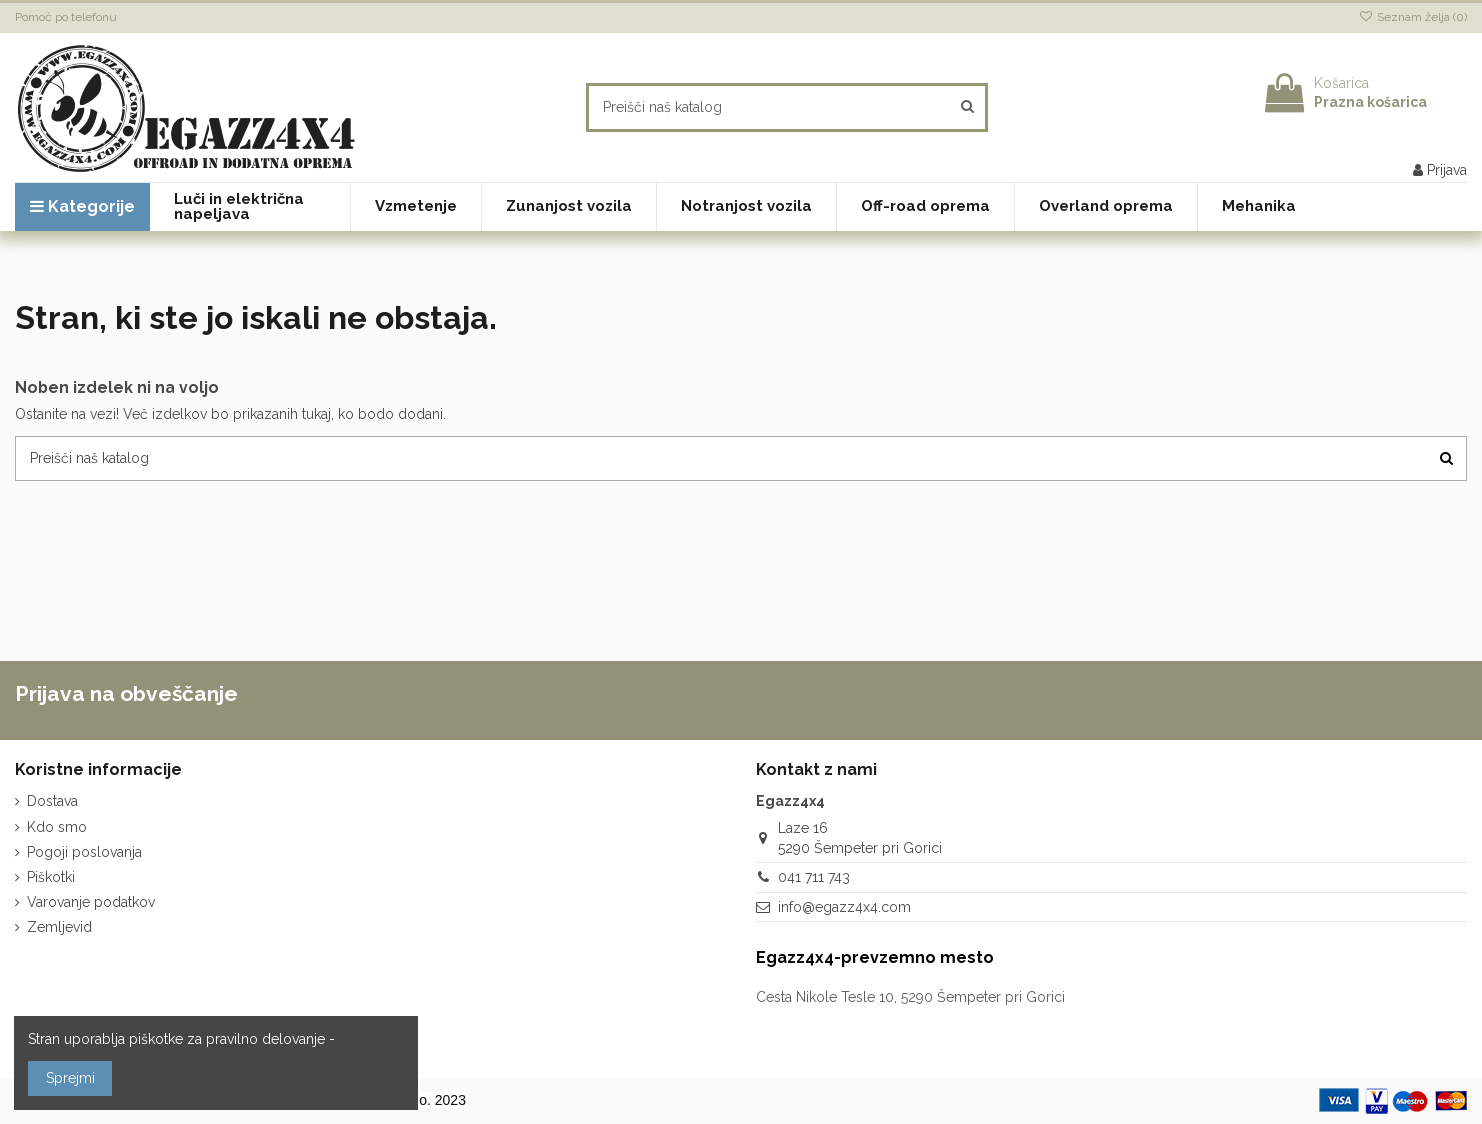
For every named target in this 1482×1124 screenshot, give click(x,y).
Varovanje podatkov (91, 902)
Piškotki (51, 877)
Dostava (52, 801)
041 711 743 (814, 877)
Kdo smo (57, 827)
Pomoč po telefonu (66, 17)
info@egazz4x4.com (844, 907)
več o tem (371, 1039)
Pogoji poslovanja (84, 852)
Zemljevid (59, 927)
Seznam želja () (1413, 17)
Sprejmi (70, 1078)
